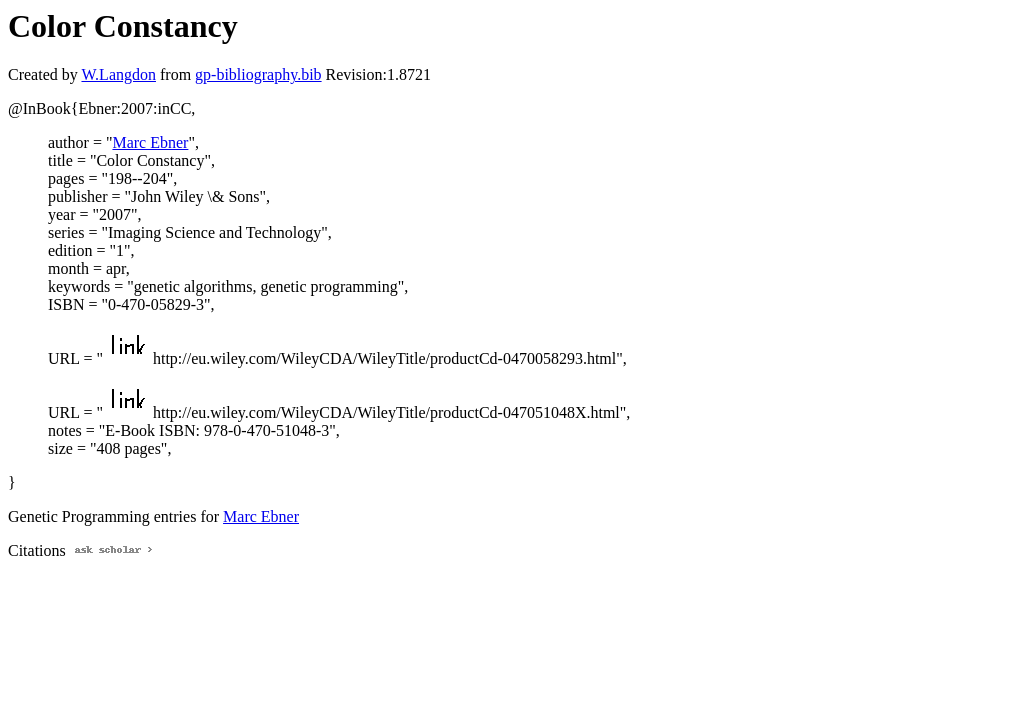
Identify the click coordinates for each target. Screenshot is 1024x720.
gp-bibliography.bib (258, 74)
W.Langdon (118, 74)
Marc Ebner (150, 142)
